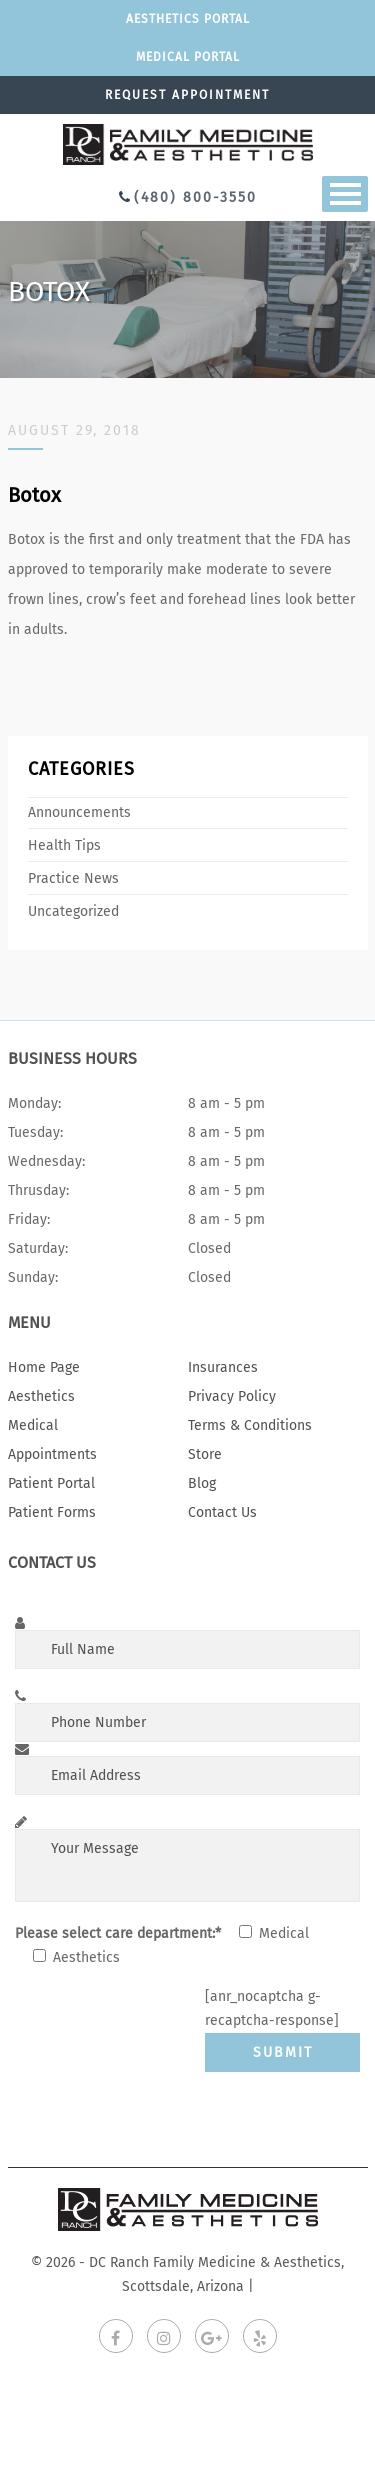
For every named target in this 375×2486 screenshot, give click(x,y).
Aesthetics (41, 1396)
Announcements (79, 812)
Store (205, 1454)
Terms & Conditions (250, 1425)
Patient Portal (51, 1483)
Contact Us (222, 1512)
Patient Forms (52, 1512)
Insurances (223, 1367)
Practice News (73, 878)
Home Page (44, 1367)
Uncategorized (73, 911)
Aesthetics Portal (188, 19)
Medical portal (188, 57)
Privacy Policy (232, 1396)
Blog (202, 1483)
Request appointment (187, 95)
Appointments (52, 1454)
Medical (33, 1425)
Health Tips (64, 845)
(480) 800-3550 (195, 197)
